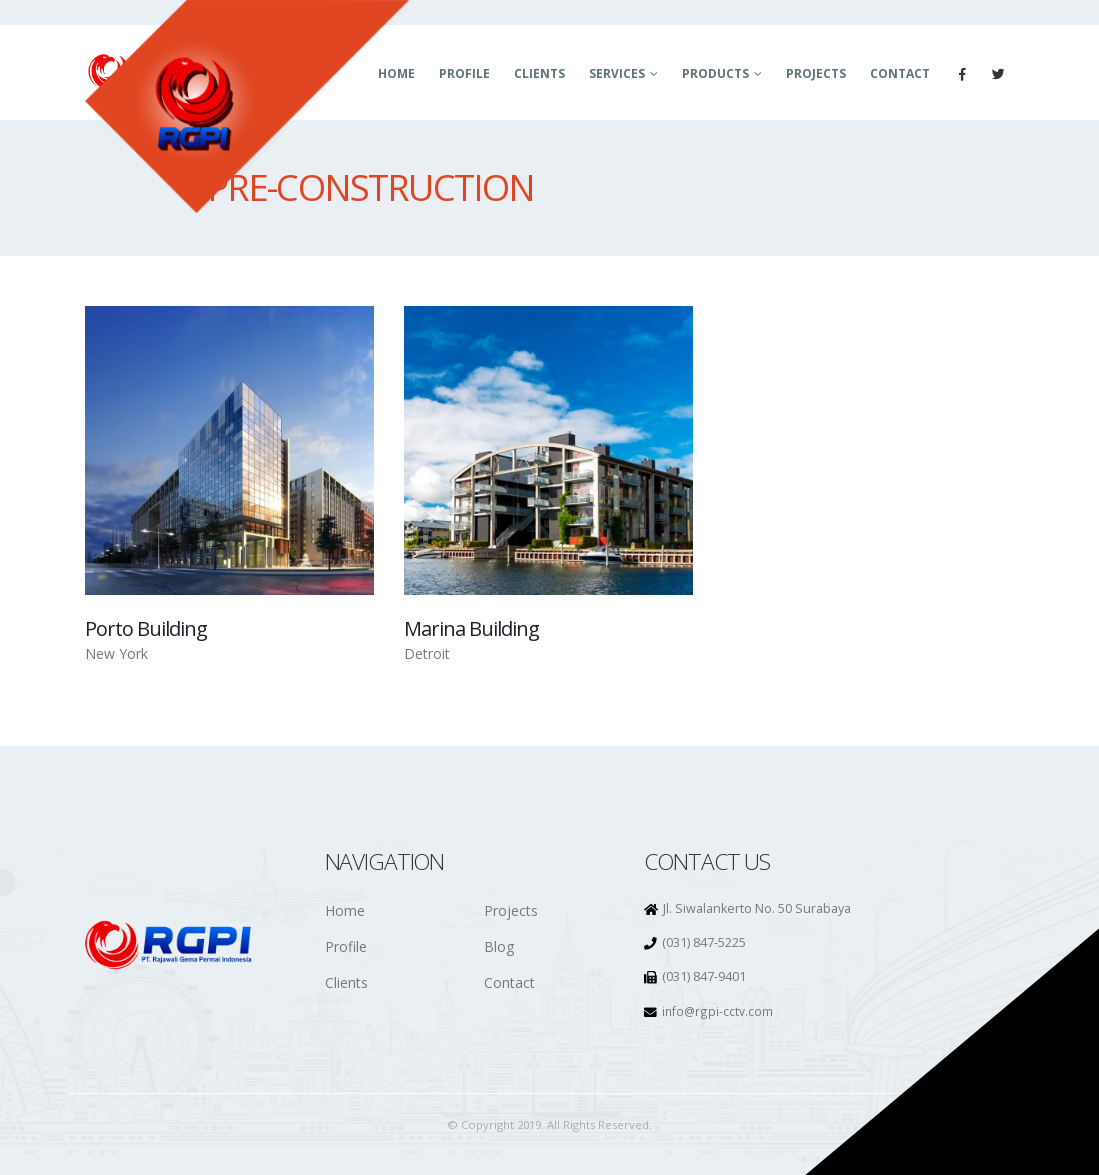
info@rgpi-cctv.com (718, 1010)
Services (617, 73)
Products (715, 73)
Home (345, 910)
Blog (499, 946)
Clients (539, 73)
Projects (816, 73)
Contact (900, 73)
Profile (464, 73)
